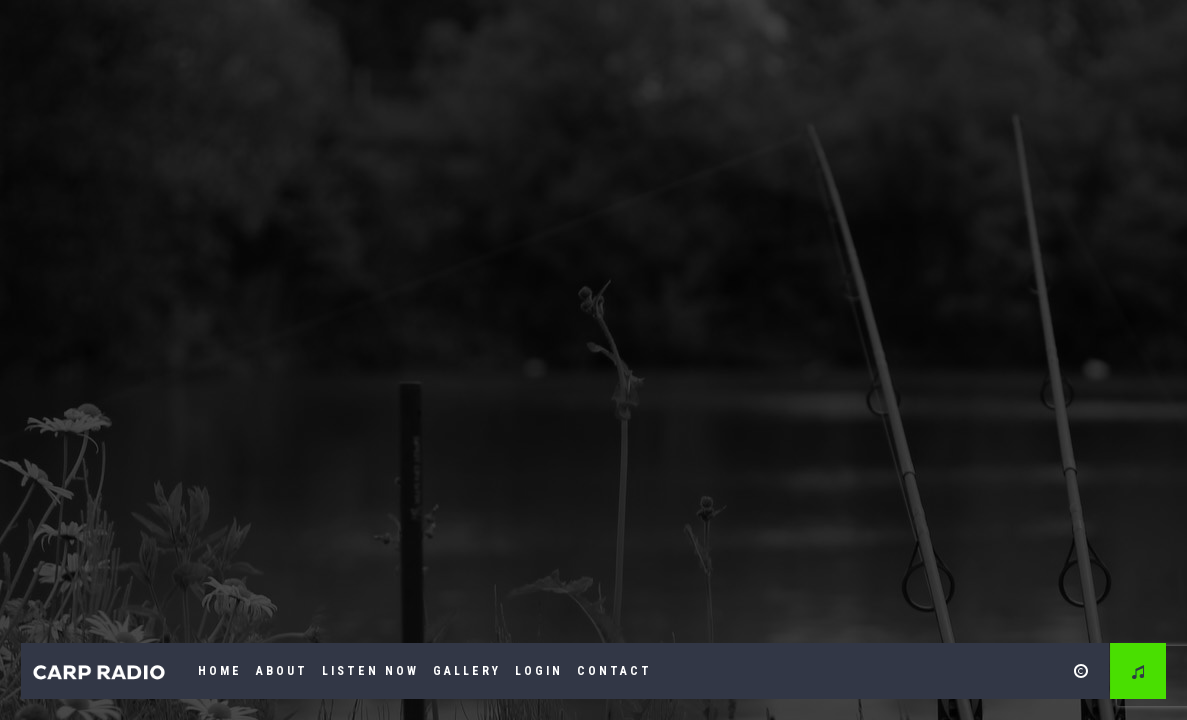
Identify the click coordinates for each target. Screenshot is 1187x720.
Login (539, 671)
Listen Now (370, 671)
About (282, 671)
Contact (614, 671)
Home (220, 671)
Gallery (467, 671)
